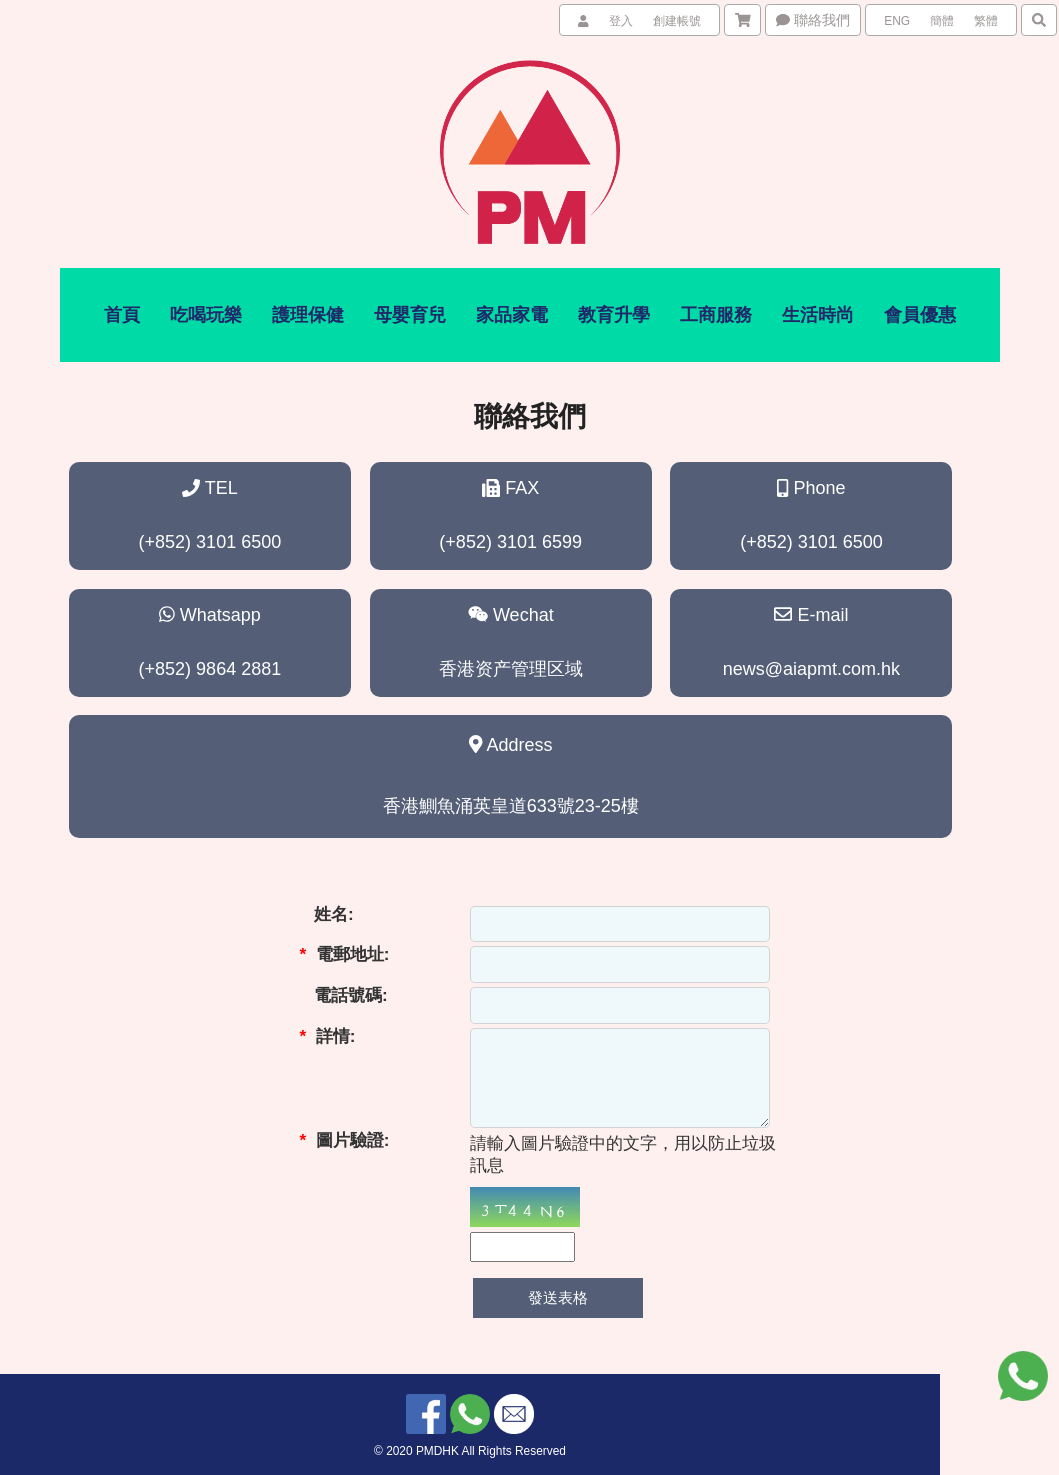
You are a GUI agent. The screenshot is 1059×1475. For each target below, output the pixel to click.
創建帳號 (677, 21)
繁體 (986, 21)
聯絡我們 (813, 20)
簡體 (942, 21)
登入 (621, 21)
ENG (897, 21)
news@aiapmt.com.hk (811, 669)
